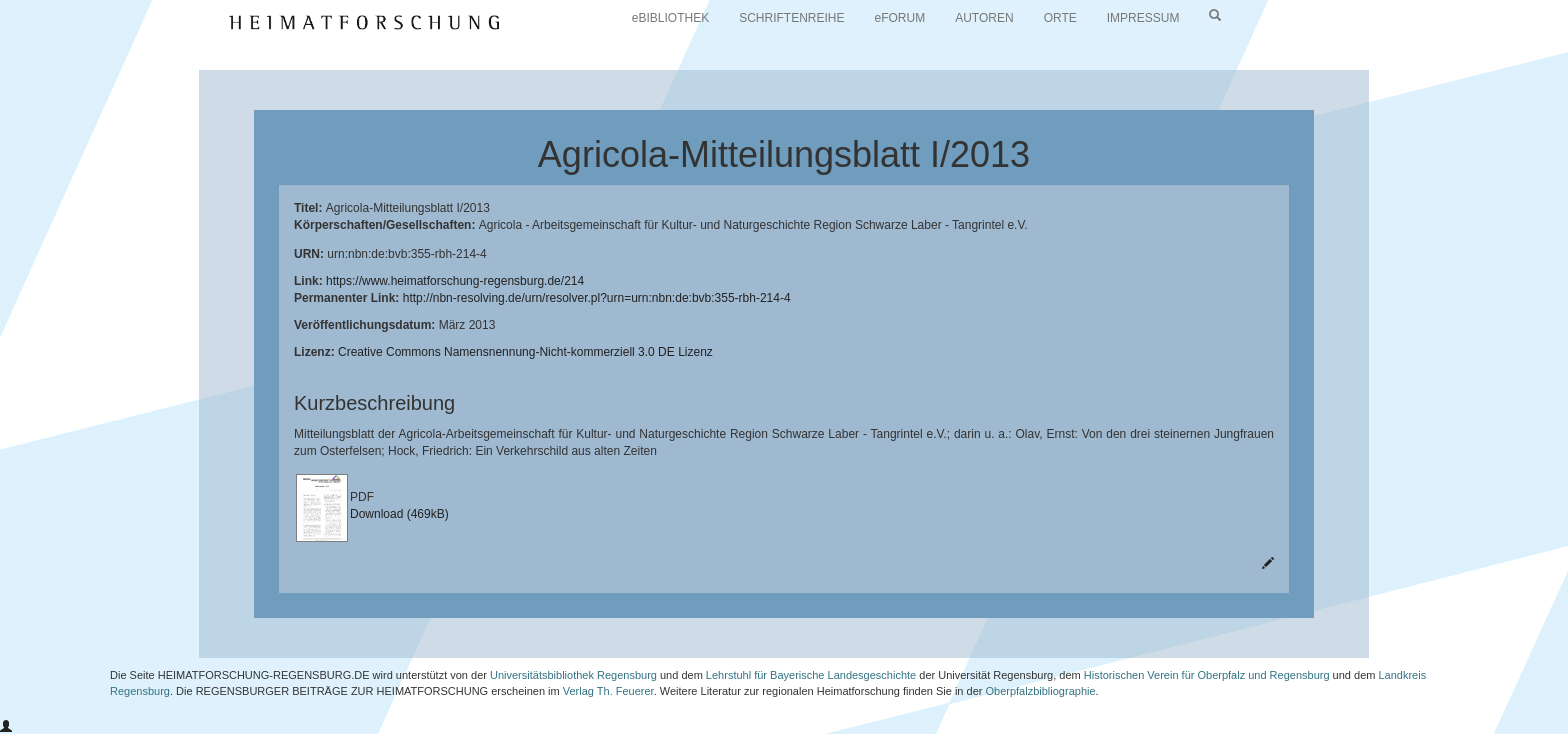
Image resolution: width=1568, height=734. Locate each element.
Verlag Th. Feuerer (608, 691)
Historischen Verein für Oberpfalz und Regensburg (1207, 675)
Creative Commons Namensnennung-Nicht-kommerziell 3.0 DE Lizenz (525, 352)
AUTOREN (984, 18)
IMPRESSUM (1143, 18)
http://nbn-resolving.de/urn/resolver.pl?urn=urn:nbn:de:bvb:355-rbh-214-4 (597, 298)
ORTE (1060, 18)
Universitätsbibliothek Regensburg (573, 675)
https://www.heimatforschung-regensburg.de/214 (455, 281)
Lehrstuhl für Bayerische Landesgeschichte (811, 675)
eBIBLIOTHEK (670, 18)
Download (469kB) (399, 514)
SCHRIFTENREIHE (791, 18)
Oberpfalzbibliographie (1040, 691)
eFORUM (900, 18)
